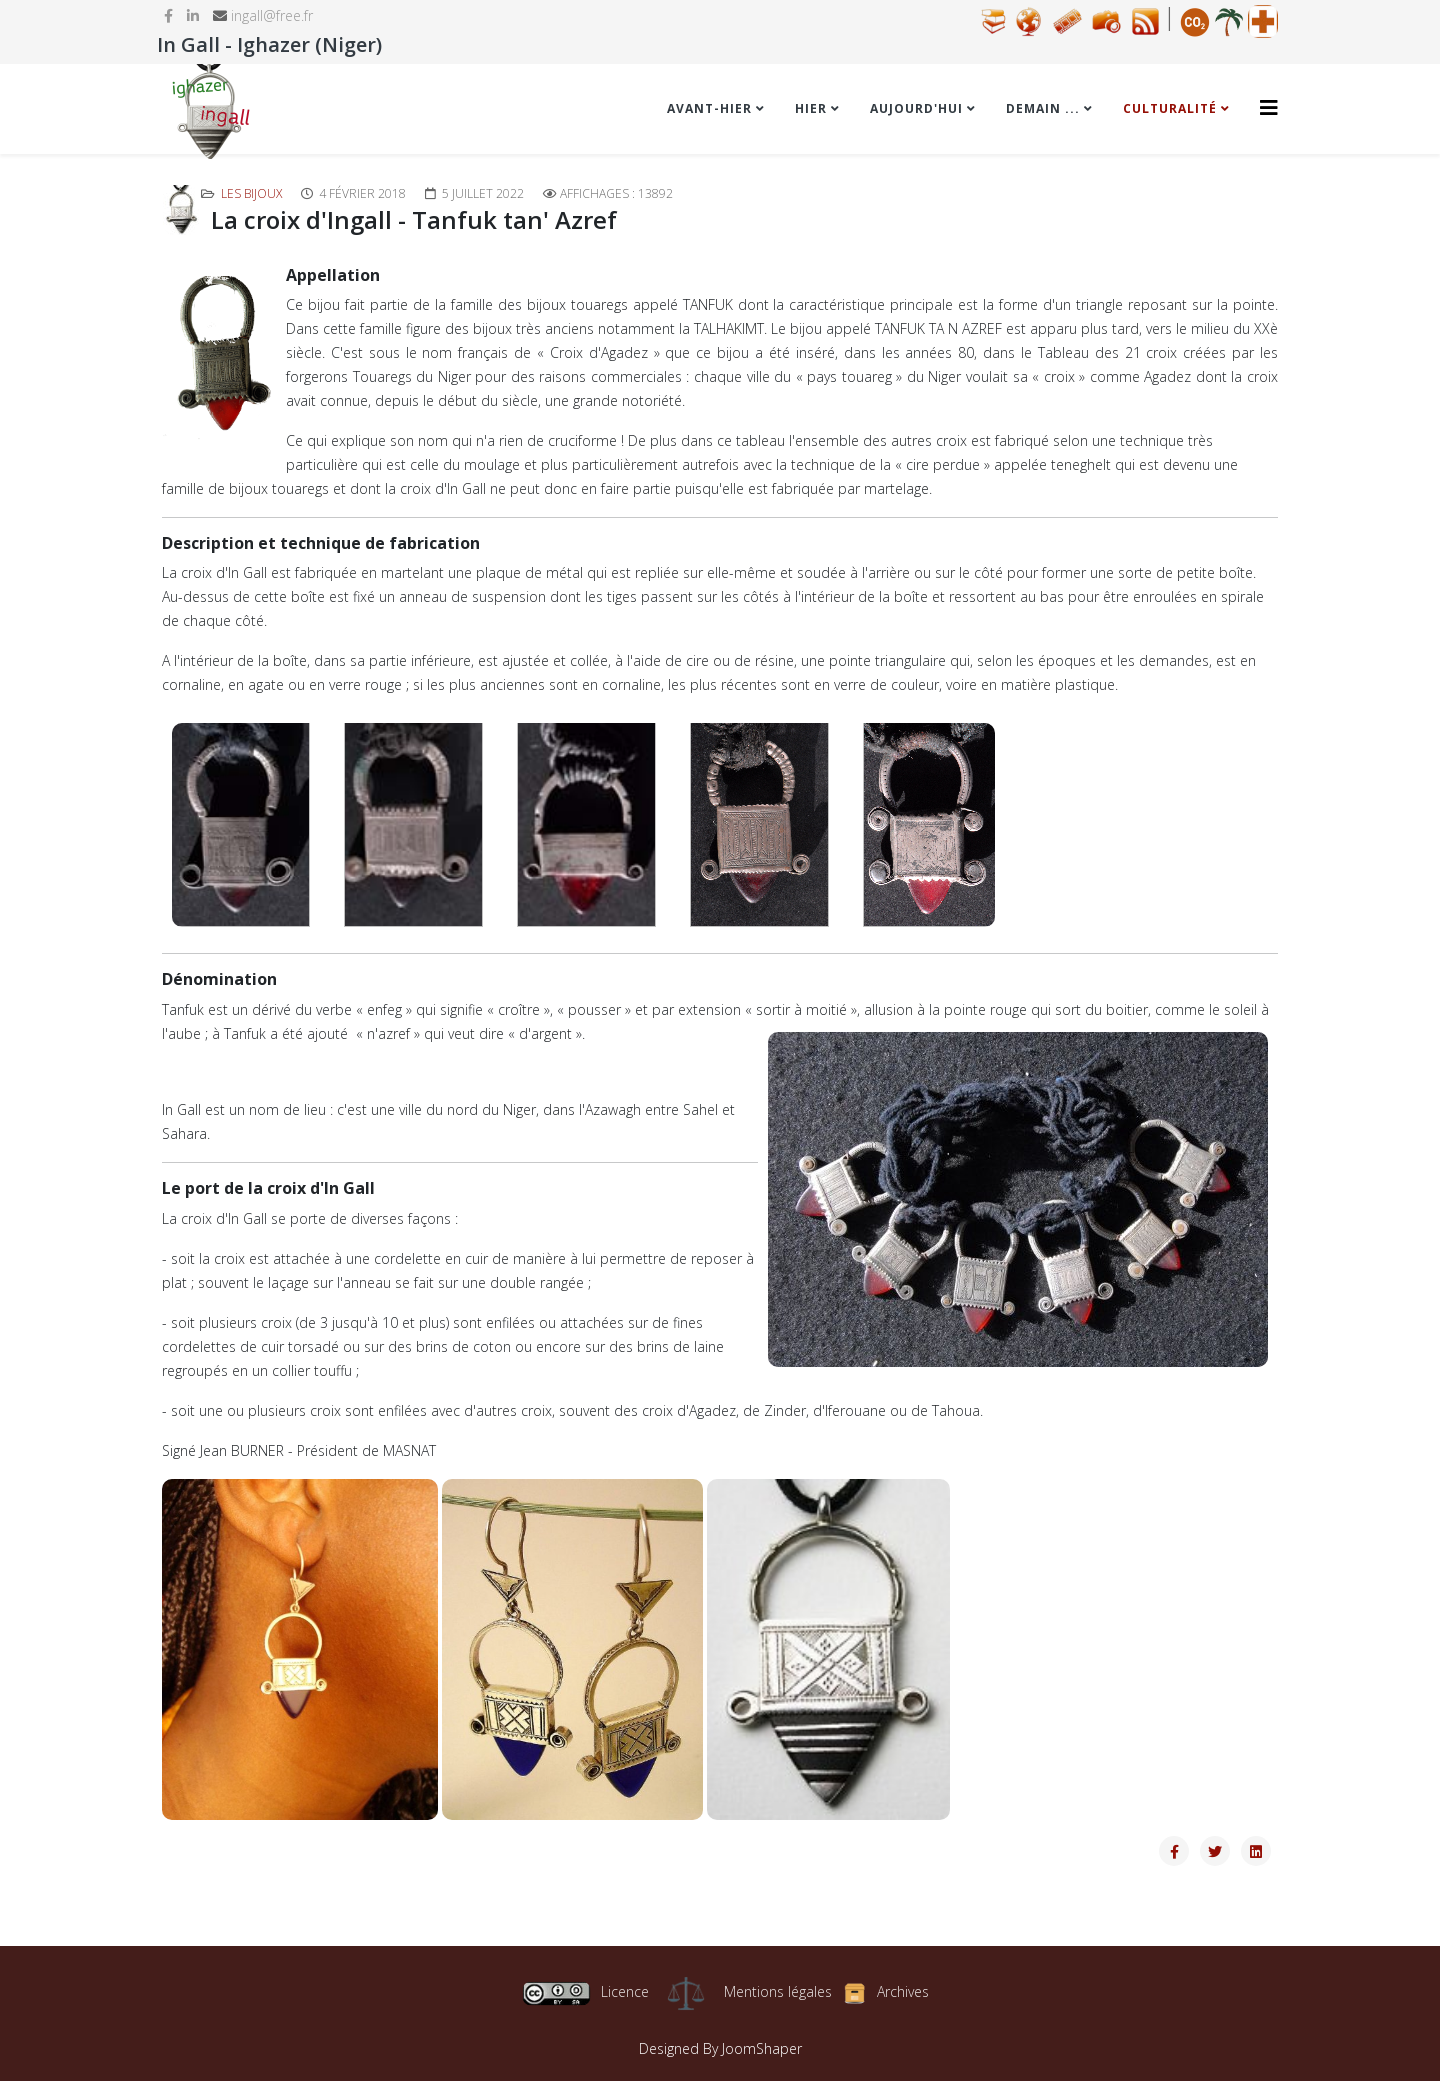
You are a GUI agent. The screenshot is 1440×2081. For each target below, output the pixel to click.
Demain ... (1043, 108)
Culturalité (1170, 108)
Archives (903, 1991)
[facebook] (168, 15)
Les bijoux (251, 193)
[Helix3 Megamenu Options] (1269, 107)
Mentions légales (778, 1991)
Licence (585, 1991)
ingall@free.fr (272, 15)
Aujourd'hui (916, 108)
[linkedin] (193, 15)
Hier (811, 108)
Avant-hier (709, 108)
